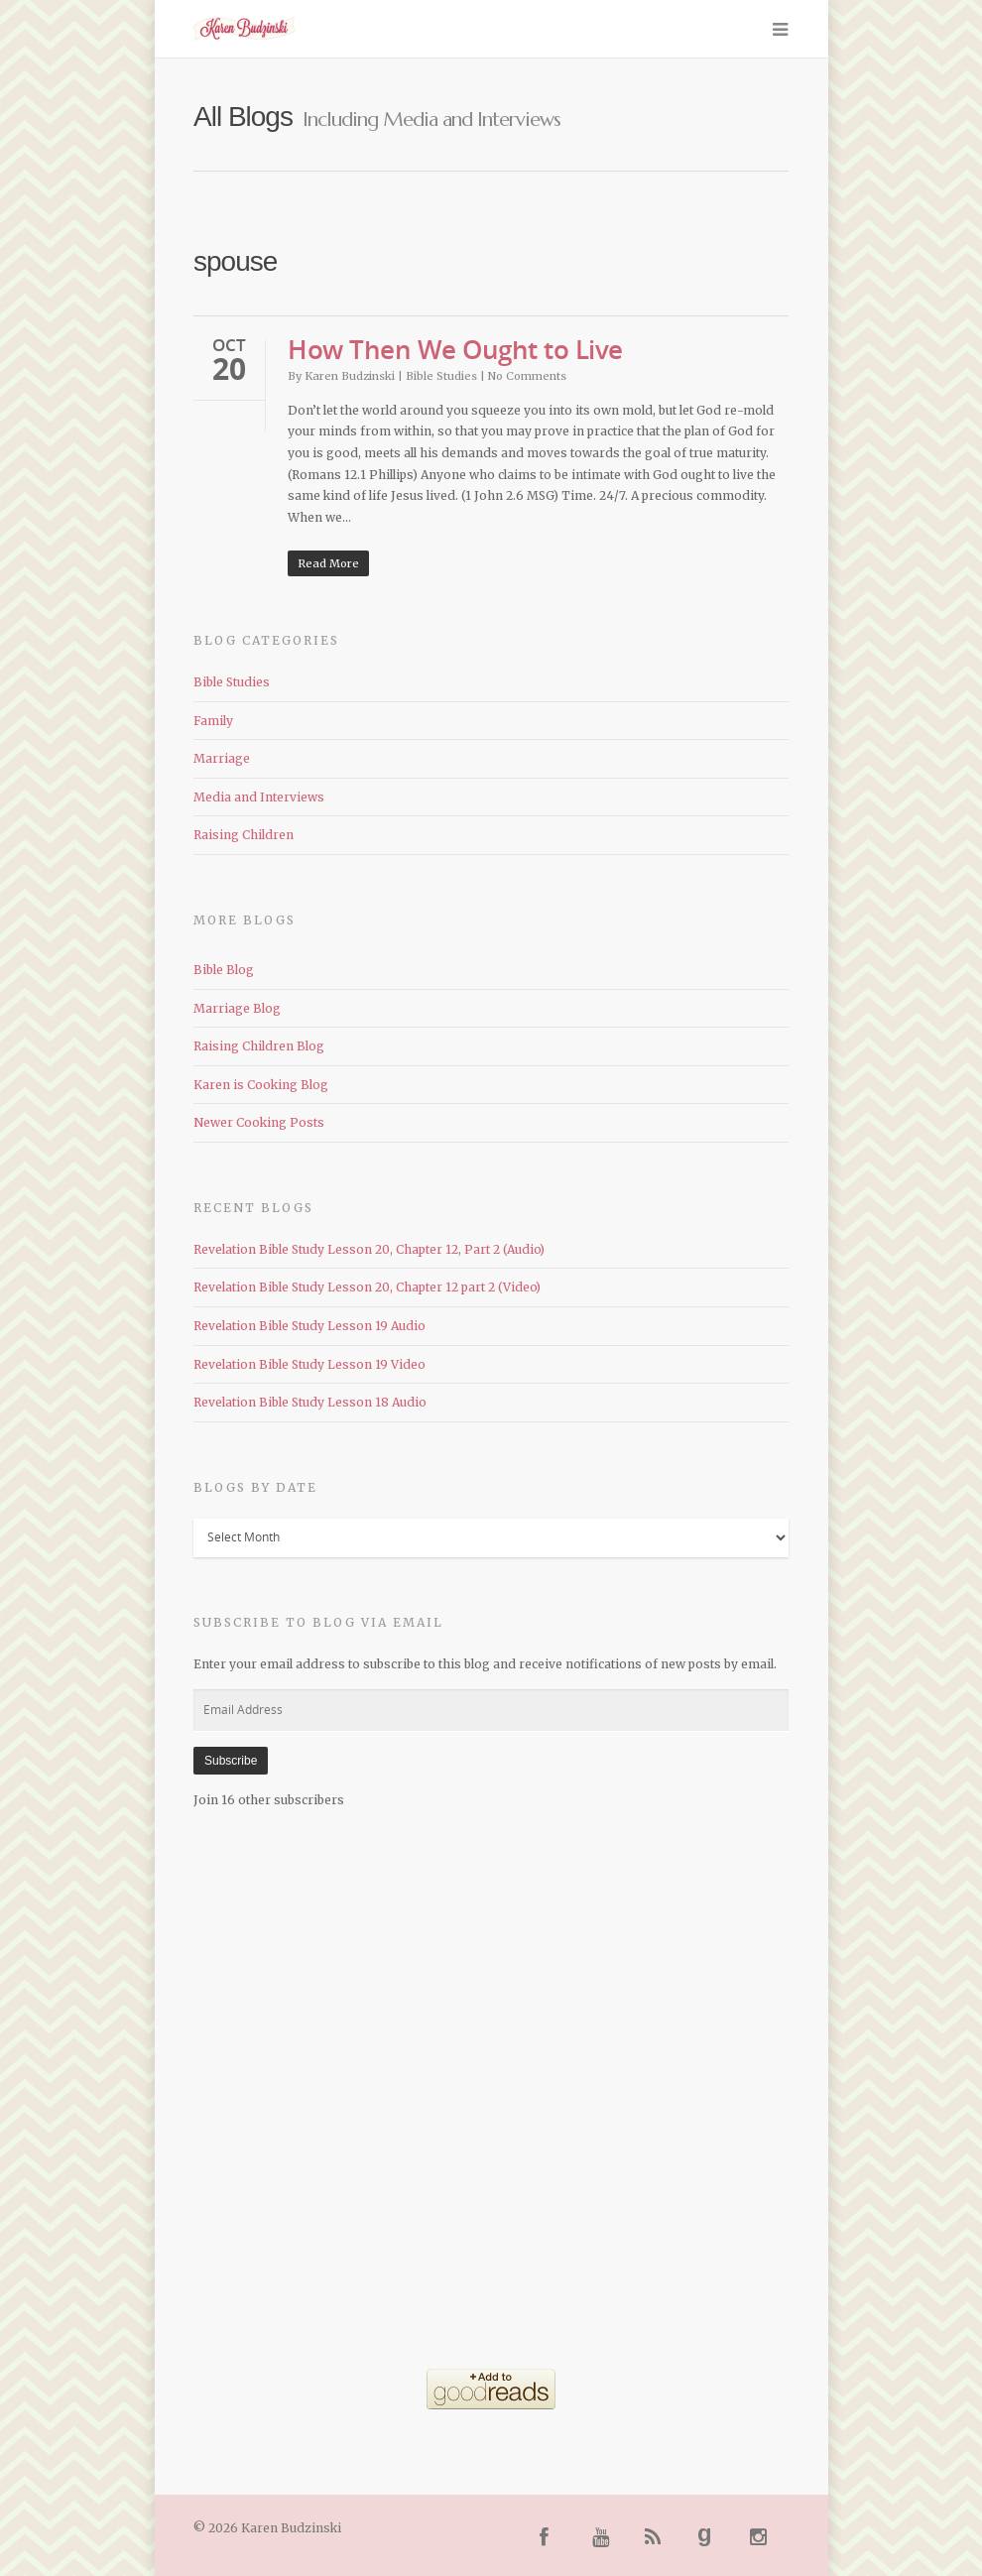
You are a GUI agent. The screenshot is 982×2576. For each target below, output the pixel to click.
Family (213, 720)
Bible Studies (441, 376)
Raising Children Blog (258, 1046)
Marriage (221, 758)
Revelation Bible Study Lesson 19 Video (309, 1364)
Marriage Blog (237, 1008)
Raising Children (243, 834)
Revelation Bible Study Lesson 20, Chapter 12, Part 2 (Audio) (369, 1249)
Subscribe (230, 1761)
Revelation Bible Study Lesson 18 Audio (310, 1402)
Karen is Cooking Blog (260, 1084)
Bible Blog (223, 969)
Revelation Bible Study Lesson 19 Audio (309, 1325)
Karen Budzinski (350, 376)
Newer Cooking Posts (258, 1122)
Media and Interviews (258, 797)
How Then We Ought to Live (455, 349)
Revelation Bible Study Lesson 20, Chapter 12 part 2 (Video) (367, 1287)
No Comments (527, 376)
